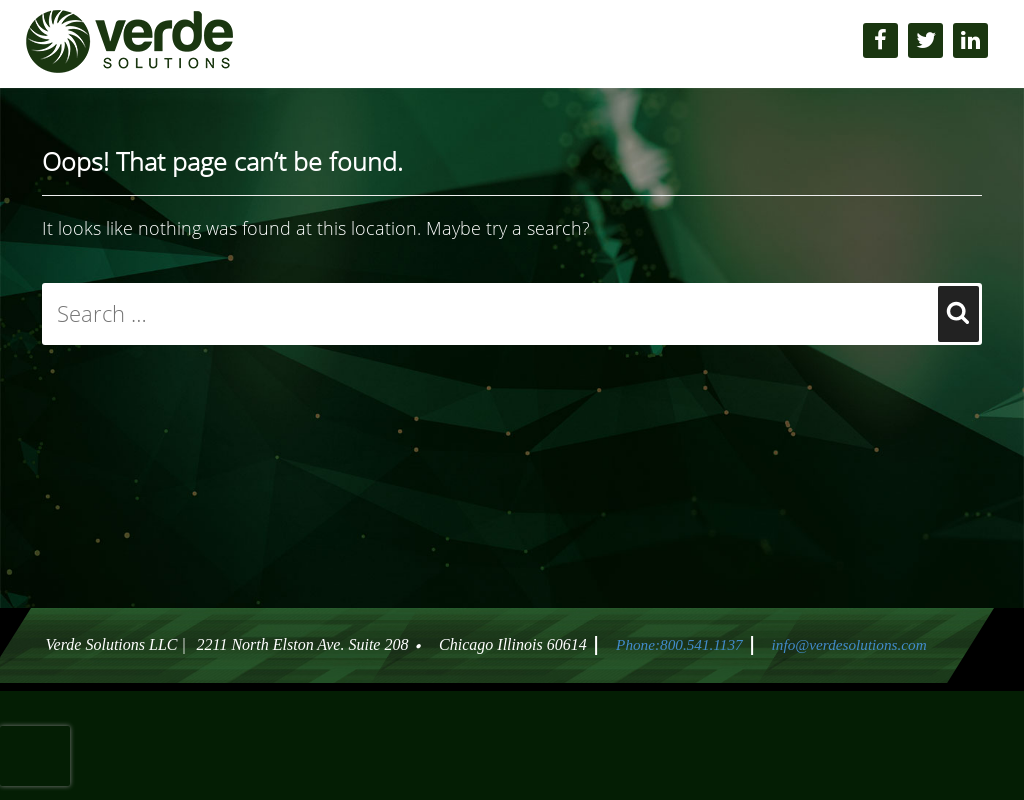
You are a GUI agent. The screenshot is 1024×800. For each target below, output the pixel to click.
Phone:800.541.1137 (674, 644)
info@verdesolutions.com (852, 644)
